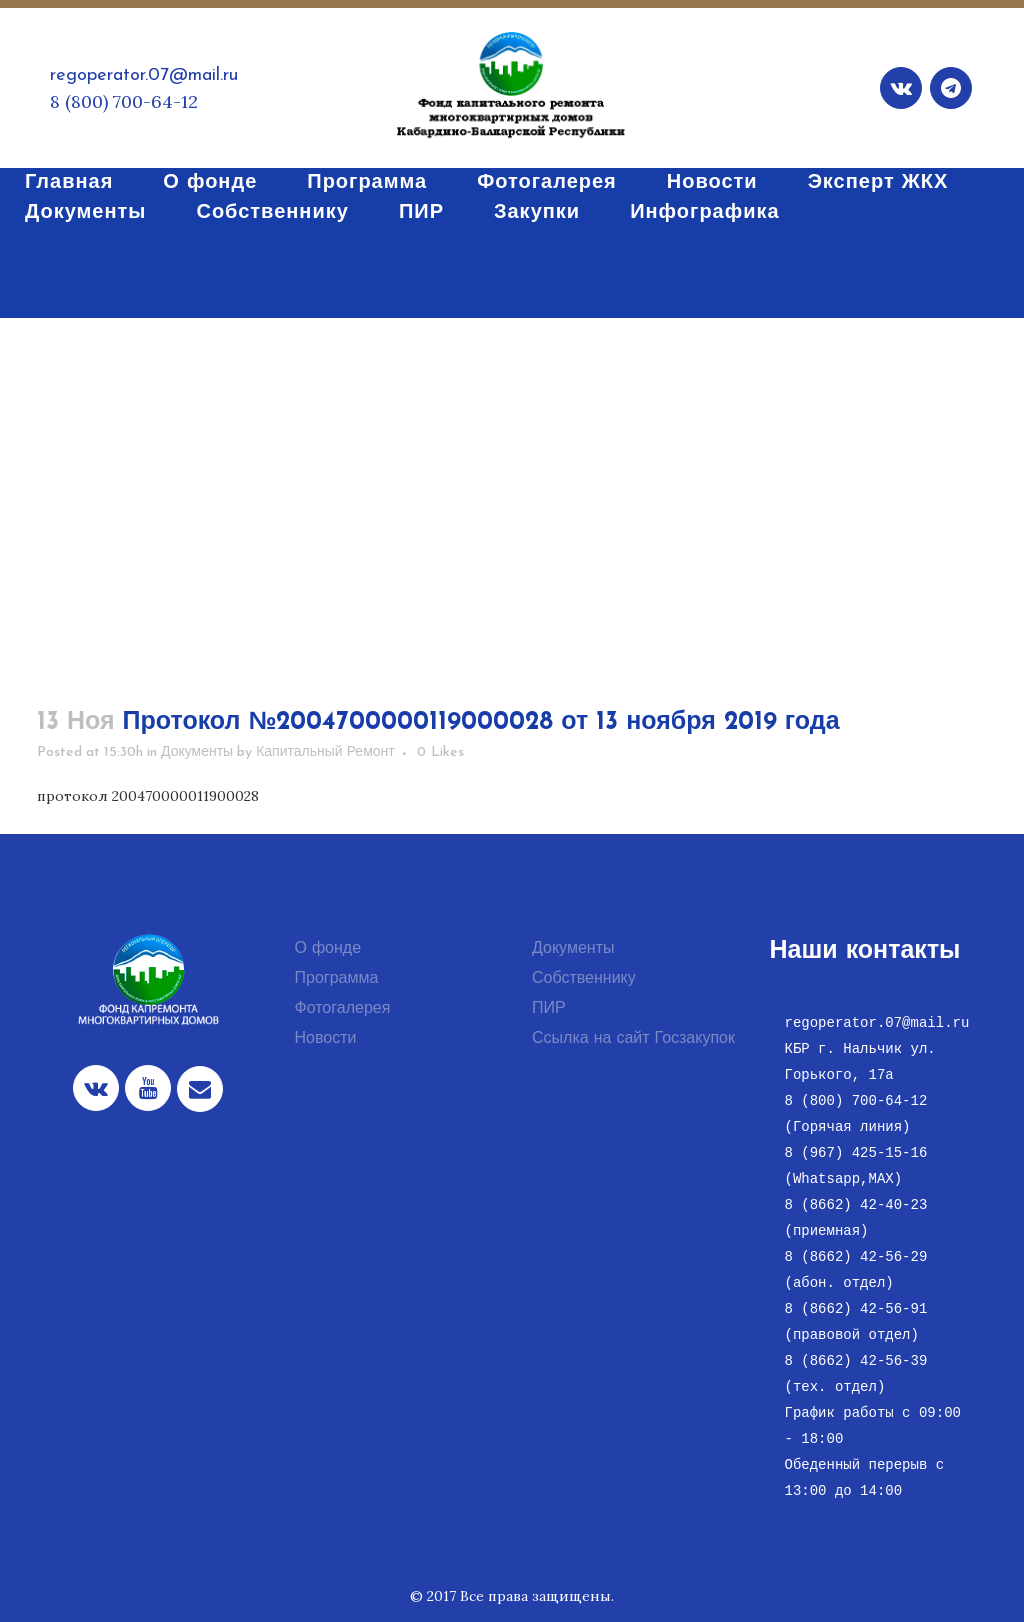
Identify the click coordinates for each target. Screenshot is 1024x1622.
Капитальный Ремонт (325, 752)
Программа (337, 979)
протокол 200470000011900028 (148, 796)
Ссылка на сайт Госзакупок (633, 1039)
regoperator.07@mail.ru (144, 75)
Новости (326, 1039)
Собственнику (584, 979)
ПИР (549, 1009)
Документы (197, 752)
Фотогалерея (343, 1009)
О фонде (328, 949)
